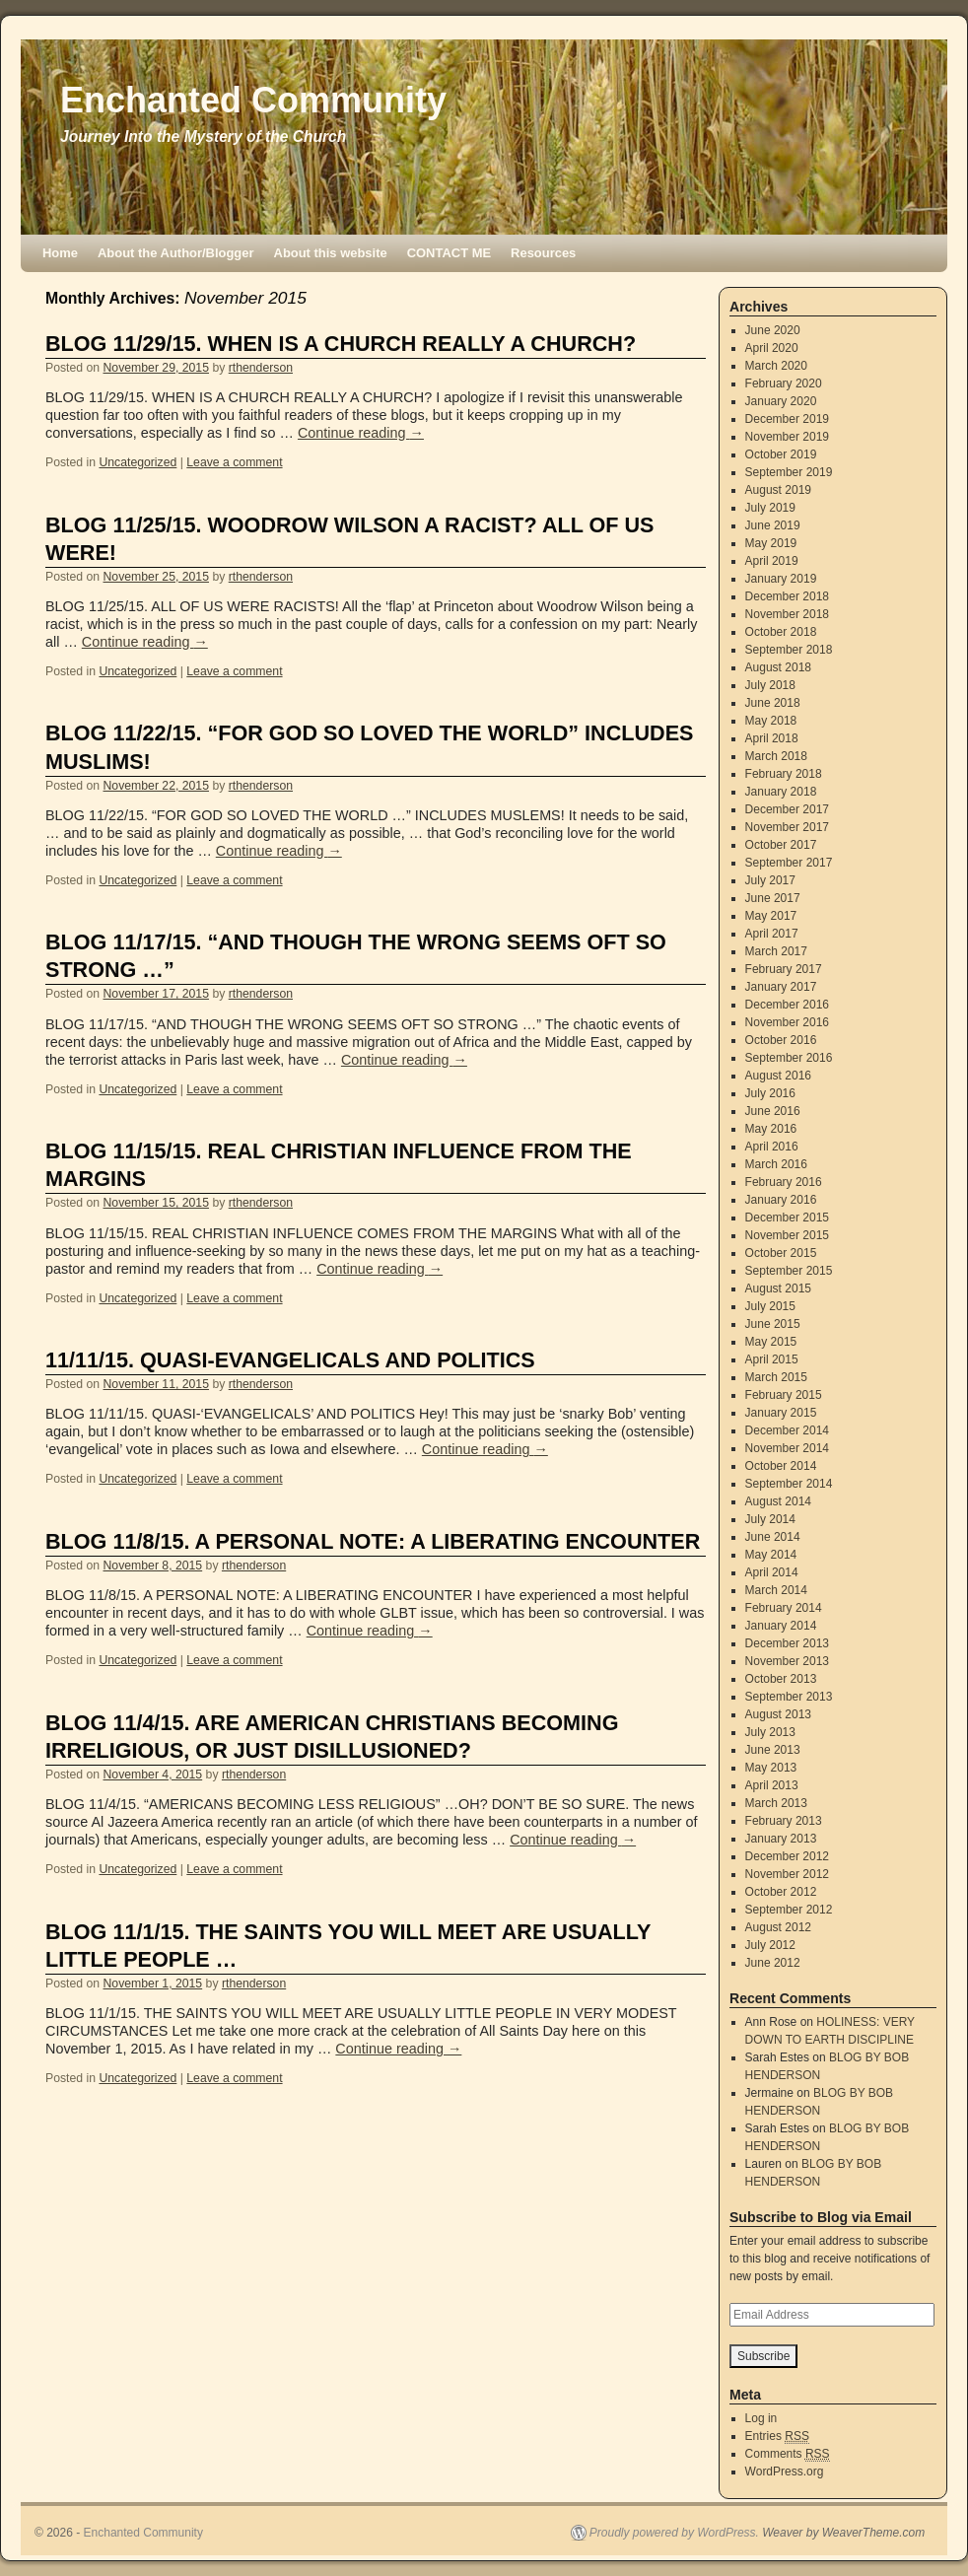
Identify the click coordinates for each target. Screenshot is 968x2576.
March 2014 (776, 1590)
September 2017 (789, 863)
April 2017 (771, 933)
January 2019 (781, 579)
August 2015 (778, 1288)
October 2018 (781, 632)
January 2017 (781, 987)
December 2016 (787, 1004)
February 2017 (783, 969)
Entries (777, 2436)
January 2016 (781, 1200)
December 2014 (787, 1430)
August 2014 (778, 1501)
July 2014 (770, 1519)
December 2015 (787, 1217)
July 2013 (770, 1732)
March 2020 (776, 366)
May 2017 (771, 916)
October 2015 (781, 1253)
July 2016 (770, 1093)
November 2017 (787, 827)
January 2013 (781, 1838)
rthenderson (261, 368)
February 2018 (783, 774)
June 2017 (772, 898)
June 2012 (772, 1963)
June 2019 (772, 525)
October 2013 (781, 1679)
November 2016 (787, 1022)
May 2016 (771, 1129)
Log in (761, 2418)
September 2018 (789, 650)
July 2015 (770, 1306)
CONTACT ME (449, 252)
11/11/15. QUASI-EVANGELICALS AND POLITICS (290, 1360)
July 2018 (770, 685)
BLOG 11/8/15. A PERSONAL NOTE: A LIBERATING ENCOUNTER (372, 1541)
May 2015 (771, 1342)
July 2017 (770, 880)
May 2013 (771, 1768)
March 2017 (776, 951)
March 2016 (776, 1164)
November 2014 (787, 1448)
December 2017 (787, 809)
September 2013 (789, 1697)
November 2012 (787, 1874)
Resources (543, 252)
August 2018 (778, 667)
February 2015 (783, 1395)
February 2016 (783, 1182)
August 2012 (778, 1927)
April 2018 (771, 738)
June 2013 (772, 1750)
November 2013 (787, 1661)
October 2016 (781, 1040)
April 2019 (771, 561)
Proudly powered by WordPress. (674, 2533)
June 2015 (772, 1324)
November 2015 (787, 1235)
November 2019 (787, 437)
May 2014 (771, 1555)
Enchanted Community (253, 100)
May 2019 (771, 543)
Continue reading (361, 433)
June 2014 (772, 1537)
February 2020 (783, 383)
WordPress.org (784, 2471)
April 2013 (771, 1785)
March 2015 (776, 1377)
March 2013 (776, 1803)
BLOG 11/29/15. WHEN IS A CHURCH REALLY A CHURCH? (340, 343)
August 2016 (778, 1075)
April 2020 (771, 348)
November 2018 (787, 614)
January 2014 (781, 1626)
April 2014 (771, 1572)
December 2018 (787, 596)
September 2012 (789, 1909)
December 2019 (787, 419)
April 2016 (771, 1146)
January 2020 (781, 401)
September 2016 (789, 1058)
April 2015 (771, 1359)
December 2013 (787, 1643)
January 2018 (781, 792)
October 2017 (781, 845)
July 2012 (770, 1945)
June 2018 (772, 703)
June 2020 (772, 330)
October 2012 (781, 1892)
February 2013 (783, 1821)
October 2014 (781, 1466)
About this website (330, 252)
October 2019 (781, 454)
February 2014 (783, 1608)
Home (60, 252)
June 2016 (772, 1111)
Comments (787, 2454)
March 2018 (776, 756)
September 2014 (789, 1484)
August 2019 (778, 490)
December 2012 (787, 1856)
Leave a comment (234, 462)
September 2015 (789, 1271)
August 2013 (778, 1714)
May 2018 (771, 721)
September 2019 (789, 472)
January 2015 (781, 1413)
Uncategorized (137, 462)
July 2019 (770, 508)
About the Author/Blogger (176, 252)
